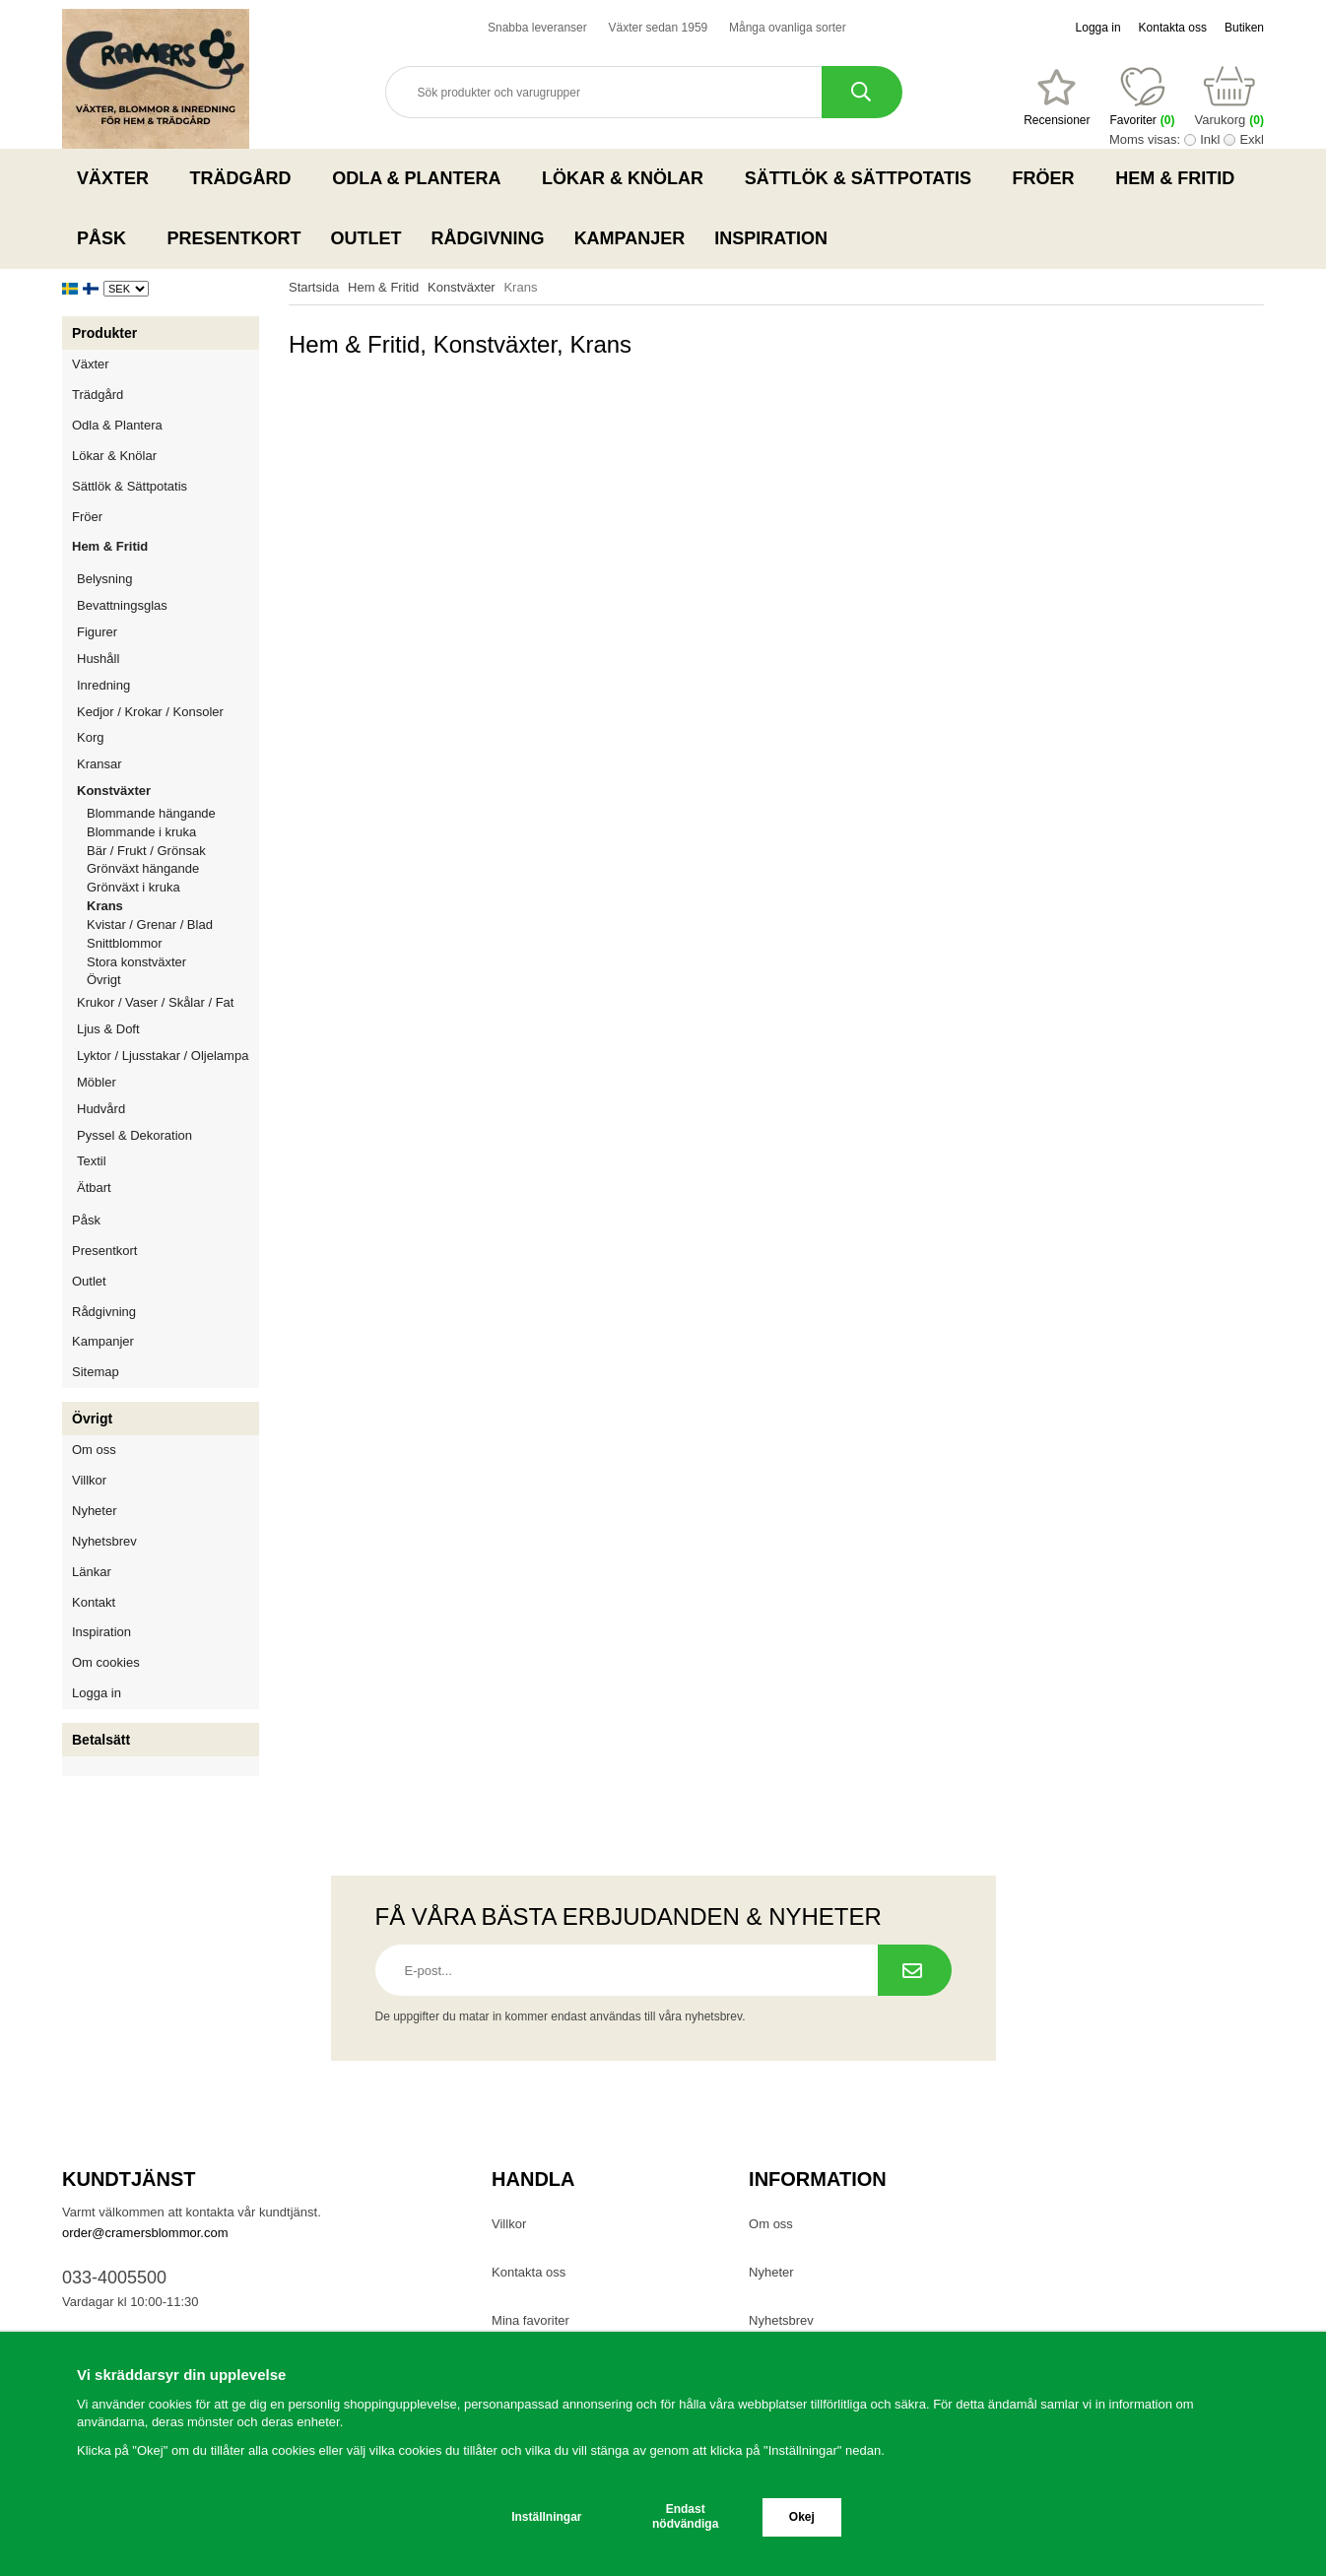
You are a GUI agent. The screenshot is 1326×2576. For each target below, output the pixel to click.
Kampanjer (630, 238)
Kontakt (93, 1602)
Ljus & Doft (168, 1029)
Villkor (89, 1480)
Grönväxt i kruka (133, 887)
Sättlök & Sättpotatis (864, 178)
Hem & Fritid (1180, 178)
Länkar (91, 1571)
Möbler (96, 1082)
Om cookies (106, 1662)
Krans (105, 905)
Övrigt (104, 979)
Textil (91, 1161)
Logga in (1098, 27)
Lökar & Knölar (628, 178)
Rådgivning (488, 238)
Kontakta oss (1173, 27)
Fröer (1050, 178)
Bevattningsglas (122, 605)
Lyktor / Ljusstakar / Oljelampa (168, 1055)
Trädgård (246, 178)
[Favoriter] (1057, 97)
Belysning (168, 578)
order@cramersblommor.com (145, 2232)
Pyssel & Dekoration (168, 1135)
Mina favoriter (530, 2320)
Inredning (168, 685)
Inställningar (546, 2517)
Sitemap (95, 1371)
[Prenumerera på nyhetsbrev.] (915, 1970)
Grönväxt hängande (143, 868)
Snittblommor (125, 943)
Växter (119, 178)
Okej (802, 2517)
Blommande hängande (151, 813)
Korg (90, 737)
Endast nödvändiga (685, 2516)
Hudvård (101, 1108)
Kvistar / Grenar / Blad (150, 924)
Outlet (366, 238)
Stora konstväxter (136, 962)
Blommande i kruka (141, 832)
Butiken (1244, 27)
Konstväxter (168, 790)
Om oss (94, 1449)
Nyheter (94, 1510)
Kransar (99, 764)
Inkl (1210, 139)
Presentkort (234, 238)
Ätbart (168, 1187)
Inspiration (771, 238)
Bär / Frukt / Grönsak (146, 850)
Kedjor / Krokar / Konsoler (150, 711)
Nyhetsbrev (104, 1541)
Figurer (168, 632)
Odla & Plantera (422, 178)
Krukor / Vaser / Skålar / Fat (168, 1002)
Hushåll (168, 658)
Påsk (107, 238)
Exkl (1251, 139)
